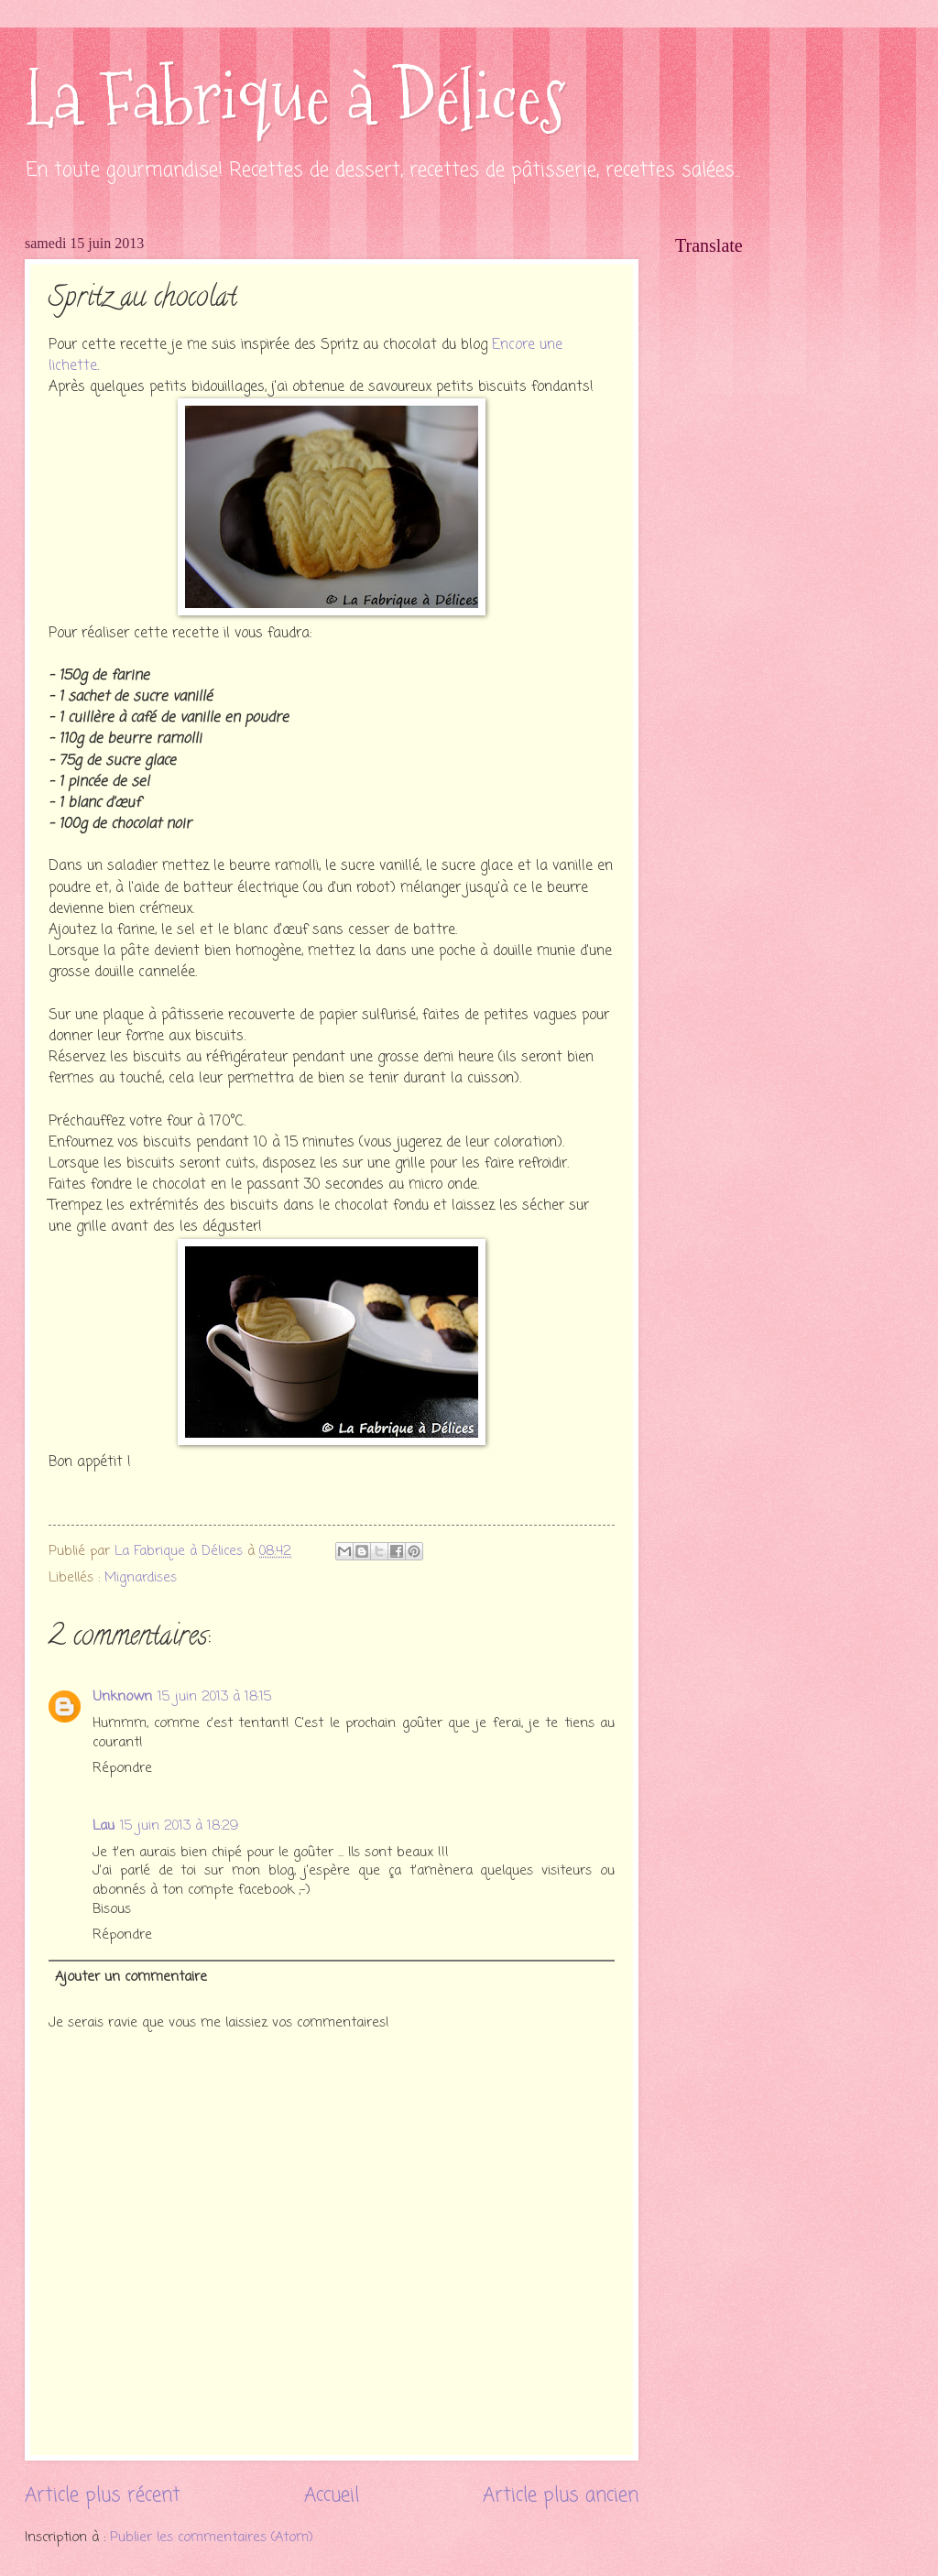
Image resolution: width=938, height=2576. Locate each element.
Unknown (122, 1697)
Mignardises (140, 1578)
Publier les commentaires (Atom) (211, 2537)
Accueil (331, 2496)
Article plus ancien (560, 2496)
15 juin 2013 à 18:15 (215, 1697)
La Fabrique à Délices (295, 98)
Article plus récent (102, 2496)
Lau (104, 1826)
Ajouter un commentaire (131, 1977)
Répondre (122, 1768)
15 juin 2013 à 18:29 (179, 1826)
